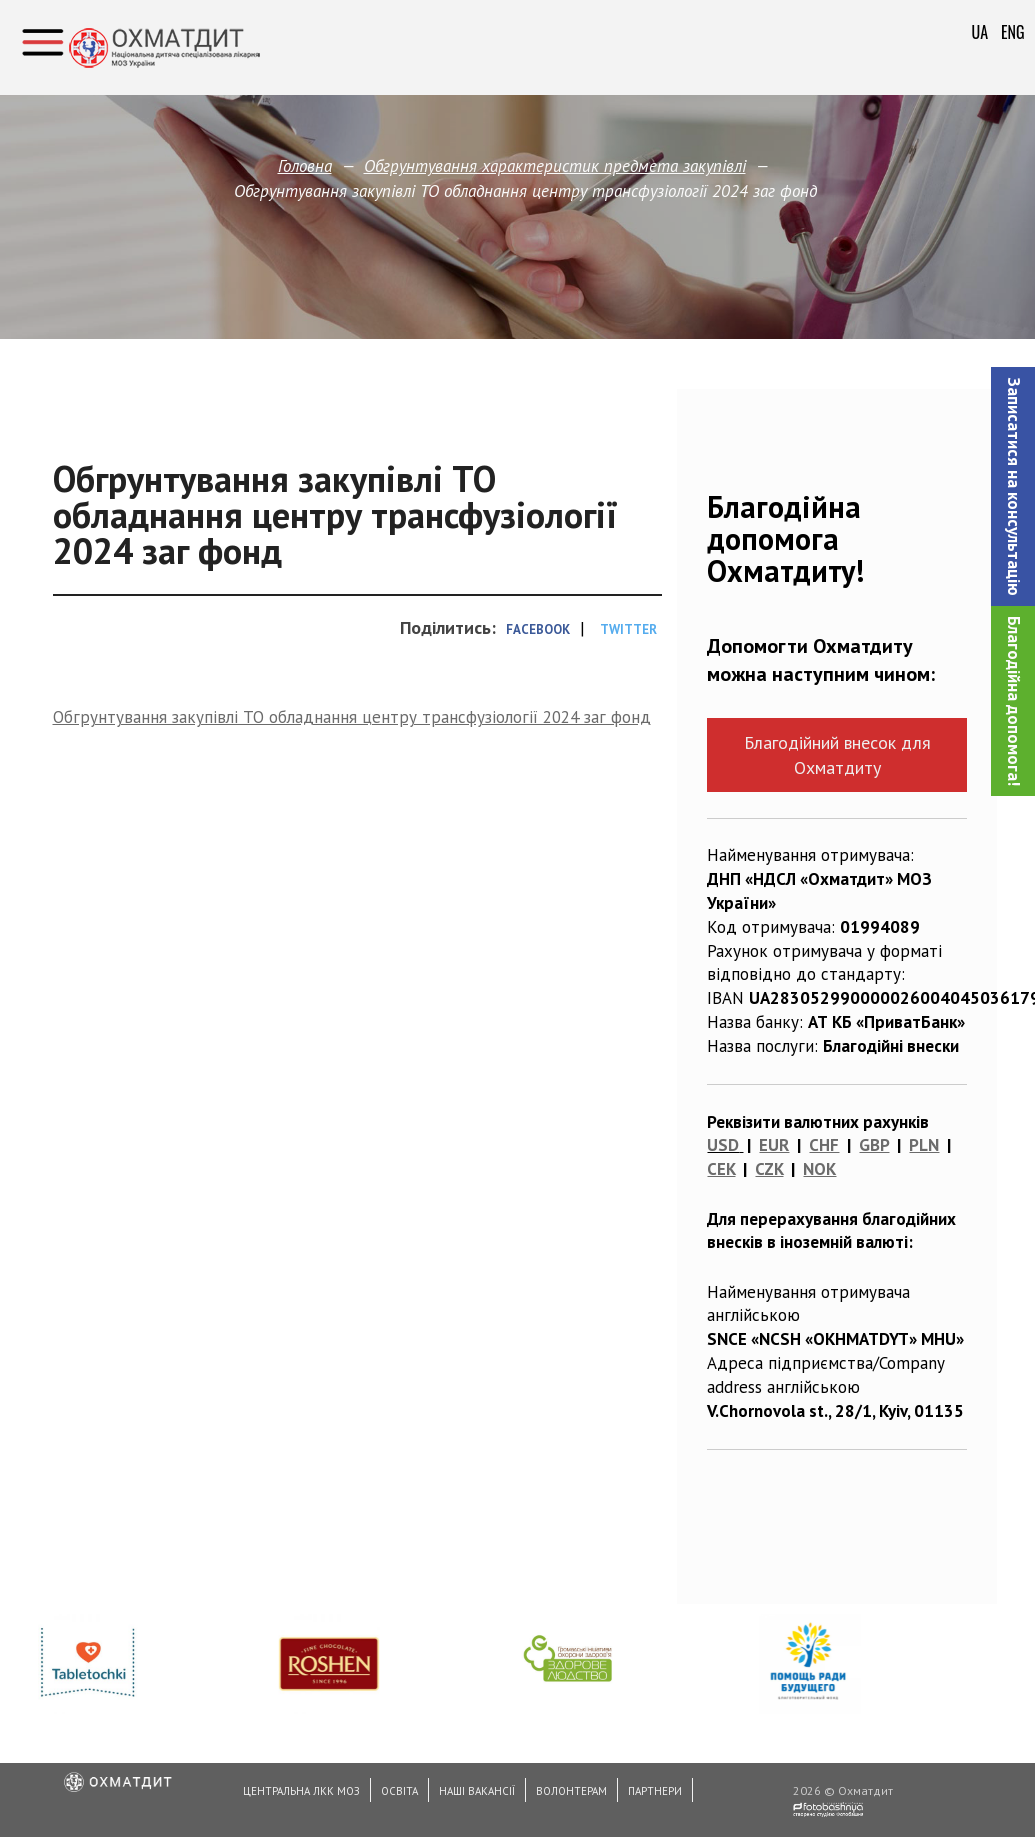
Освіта (399, 1791)
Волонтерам (571, 1791)
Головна (305, 166)
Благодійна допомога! (1014, 701)
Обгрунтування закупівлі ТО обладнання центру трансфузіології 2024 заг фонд (352, 717)
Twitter (628, 629)
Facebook (538, 629)
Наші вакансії (477, 1791)
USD (723, 1145)
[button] (1013, 486)
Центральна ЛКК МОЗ (301, 1791)
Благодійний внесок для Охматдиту (837, 755)
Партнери (655, 1791)
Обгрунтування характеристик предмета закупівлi (555, 166)
